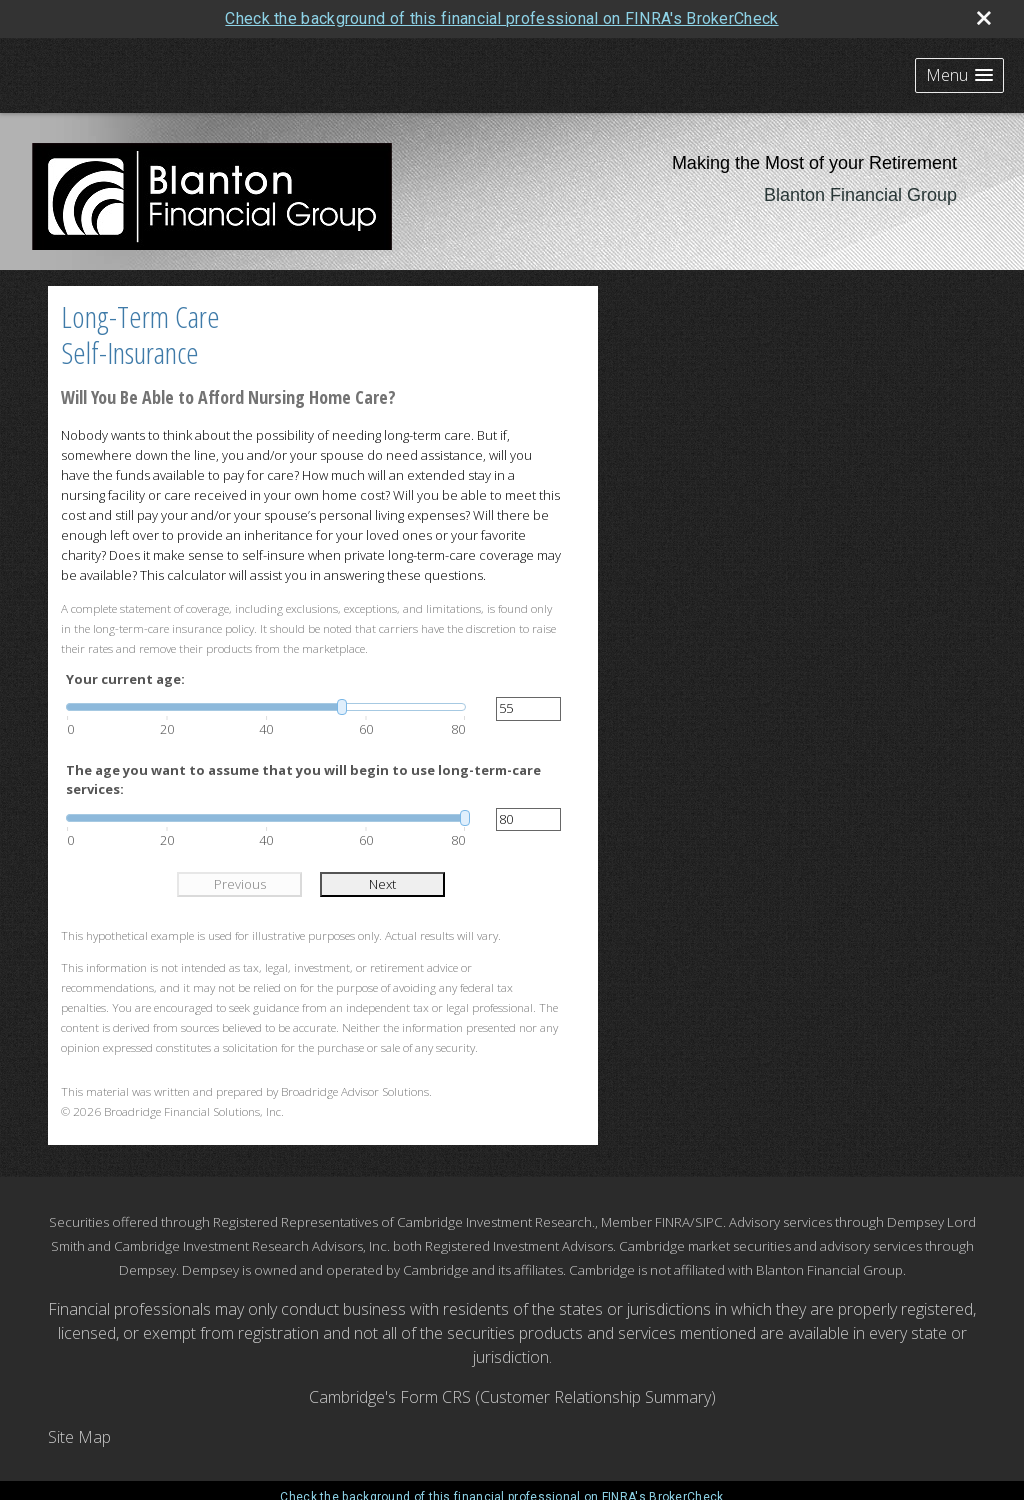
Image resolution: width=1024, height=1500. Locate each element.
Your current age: (125, 679)
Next (382, 884)
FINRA (672, 1222)
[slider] (266, 707)
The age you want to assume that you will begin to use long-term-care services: (303, 780)
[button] (959, 75)
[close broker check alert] (984, 18)
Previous (240, 884)
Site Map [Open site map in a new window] (79, 1437)
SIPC (709, 1222)
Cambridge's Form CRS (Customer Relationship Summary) (512, 1397)
